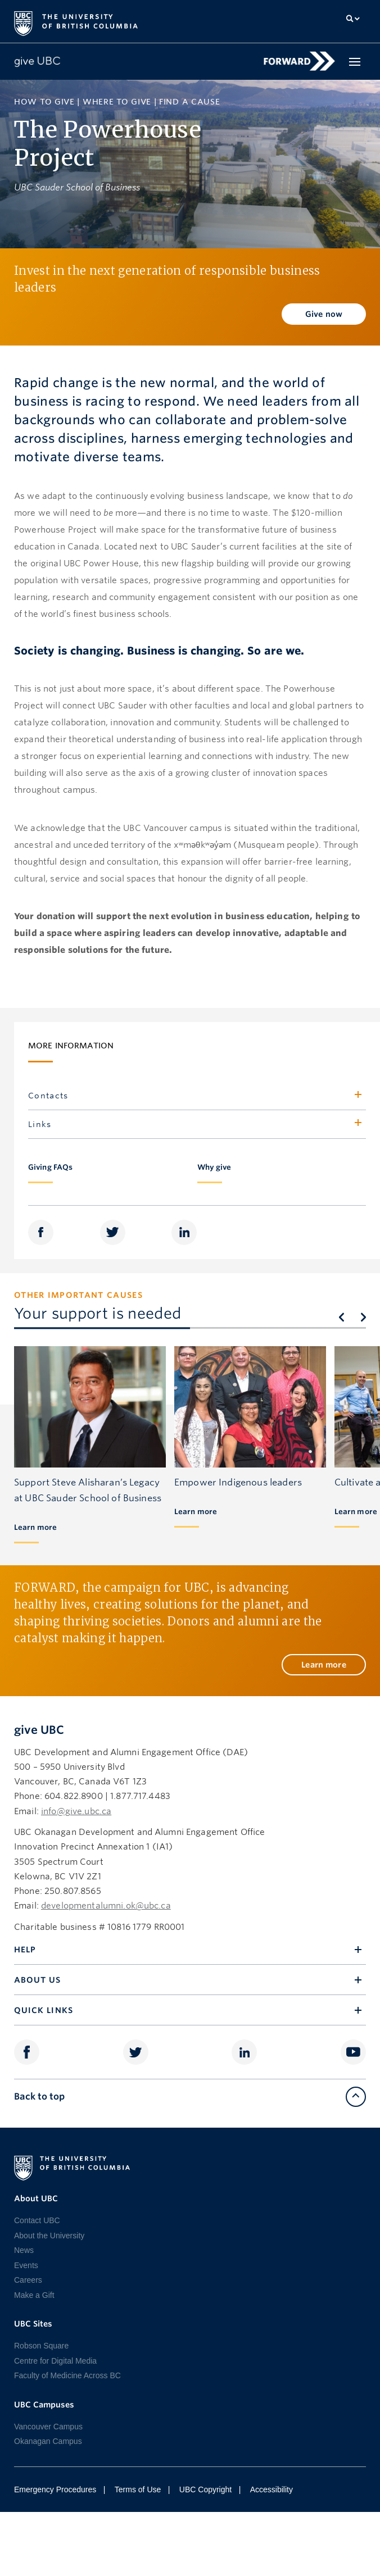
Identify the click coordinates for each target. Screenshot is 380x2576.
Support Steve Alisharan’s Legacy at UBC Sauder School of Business (87, 1490)
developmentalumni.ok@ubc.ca (106, 1906)
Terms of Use (138, 2489)
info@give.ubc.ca (76, 1811)
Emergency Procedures (55, 2489)
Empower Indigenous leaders (238, 1482)
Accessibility (271, 2489)
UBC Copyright (205, 2489)
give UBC (39, 1729)
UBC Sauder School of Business (77, 187)
